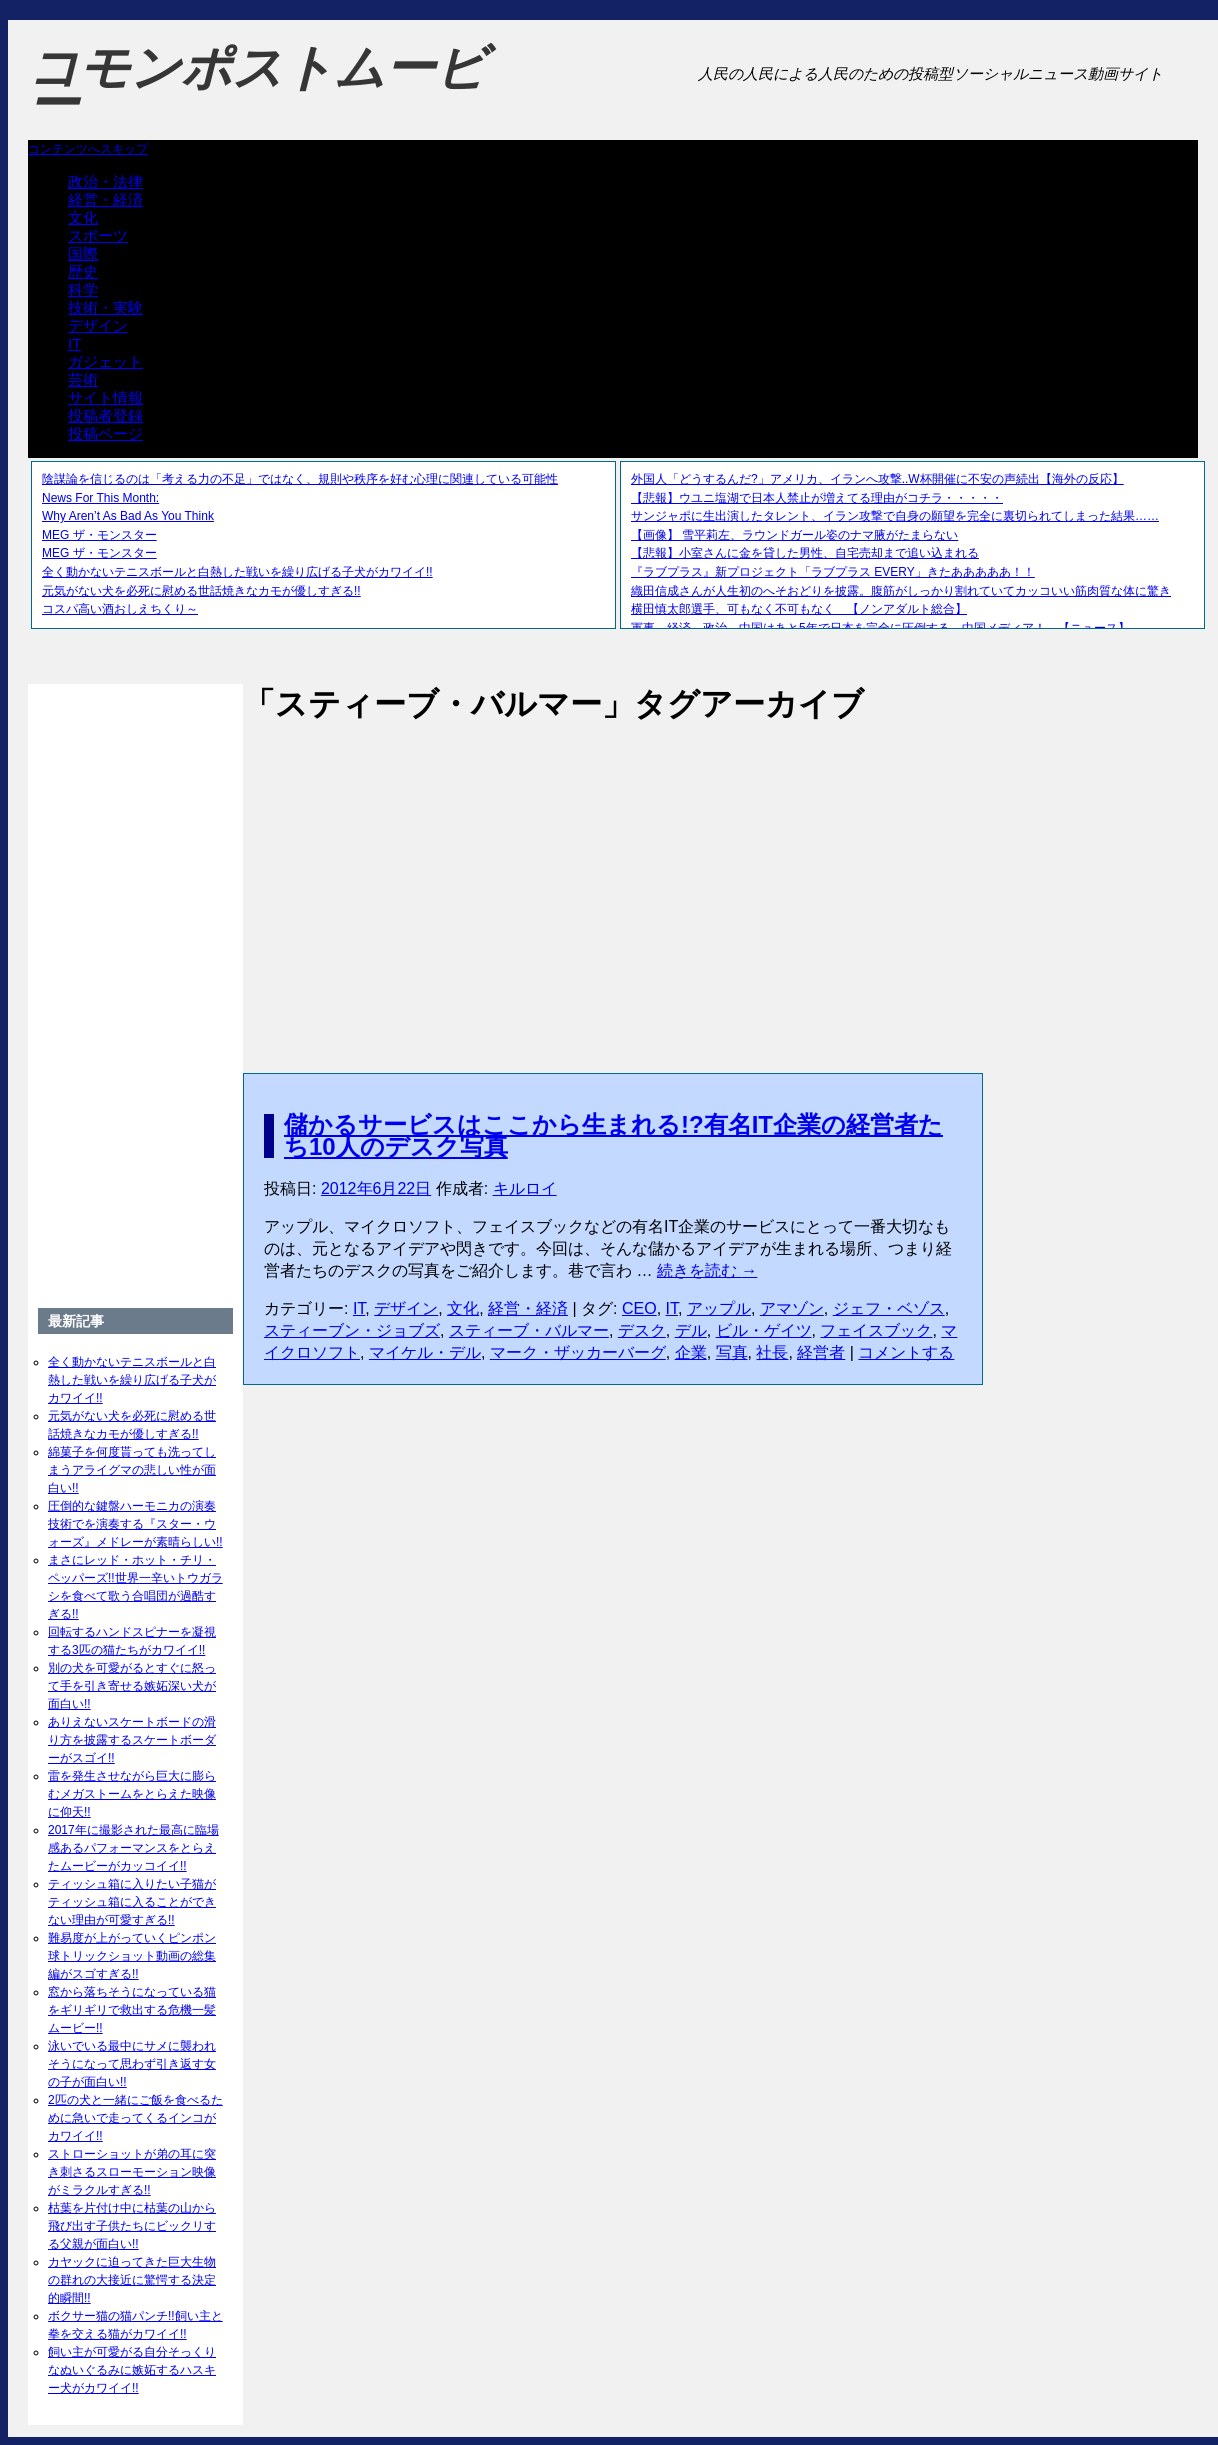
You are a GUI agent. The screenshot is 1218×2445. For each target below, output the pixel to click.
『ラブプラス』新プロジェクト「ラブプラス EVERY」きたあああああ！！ (833, 572)
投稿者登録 (105, 415)
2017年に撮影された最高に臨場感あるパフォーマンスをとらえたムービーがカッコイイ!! (133, 1848)
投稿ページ (105, 433)
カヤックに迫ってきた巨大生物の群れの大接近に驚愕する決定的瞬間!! (132, 2280)
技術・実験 (105, 307)
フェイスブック (876, 1330)
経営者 (821, 1352)
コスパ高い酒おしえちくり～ (120, 609)
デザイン (98, 325)
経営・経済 (105, 199)
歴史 (83, 271)
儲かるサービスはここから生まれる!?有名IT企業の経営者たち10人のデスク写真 (613, 1135)
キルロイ (525, 1188)
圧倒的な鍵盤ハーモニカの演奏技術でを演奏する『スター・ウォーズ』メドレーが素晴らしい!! (135, 1524)
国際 (83, 253)
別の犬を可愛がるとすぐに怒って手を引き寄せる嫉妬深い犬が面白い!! (132, 1686)
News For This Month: (100, 498)
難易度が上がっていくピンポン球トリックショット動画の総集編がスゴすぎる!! (132, 1956)
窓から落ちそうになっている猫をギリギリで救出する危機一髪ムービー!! (132, 2010)
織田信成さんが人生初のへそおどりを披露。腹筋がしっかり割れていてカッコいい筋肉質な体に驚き (901, 591)
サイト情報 (105, 397)
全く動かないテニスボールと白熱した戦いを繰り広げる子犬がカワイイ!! (237, 572)
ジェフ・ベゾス (889, 1308)
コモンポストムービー (257, 86)
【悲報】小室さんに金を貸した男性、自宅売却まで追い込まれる (805, 553)
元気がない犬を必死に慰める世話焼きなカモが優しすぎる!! (201, 591)
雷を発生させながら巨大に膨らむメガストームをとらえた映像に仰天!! (132, 1794)
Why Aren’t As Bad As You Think (128, 516)
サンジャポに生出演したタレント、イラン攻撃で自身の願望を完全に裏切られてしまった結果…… (895, 516)
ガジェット (105, 361)
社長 (772, 1352)
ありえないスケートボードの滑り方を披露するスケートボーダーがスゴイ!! (132, 1740)
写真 (732, 1352)
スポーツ (98, 235)
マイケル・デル (425, 1352)
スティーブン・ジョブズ (352, 1330)
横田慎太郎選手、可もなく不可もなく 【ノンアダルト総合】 (799, 609)
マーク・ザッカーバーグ (578, 1352)
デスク (642, 1330)
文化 (83, 217)
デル (691, 1330)
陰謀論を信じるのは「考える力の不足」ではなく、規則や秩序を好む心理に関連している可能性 (300, 479)
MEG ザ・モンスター (99, 535)
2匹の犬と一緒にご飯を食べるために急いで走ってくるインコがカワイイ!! (135, 2118)
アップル (719, 1308)
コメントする (906, 1352)
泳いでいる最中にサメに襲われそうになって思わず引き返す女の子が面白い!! (132, 2064)
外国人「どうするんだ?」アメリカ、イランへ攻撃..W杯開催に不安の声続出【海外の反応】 (877, 479)
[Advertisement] (613, 877)
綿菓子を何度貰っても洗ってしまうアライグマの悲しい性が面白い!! (132, 1470)
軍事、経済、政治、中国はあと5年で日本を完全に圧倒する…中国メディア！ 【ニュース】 (880, 628)
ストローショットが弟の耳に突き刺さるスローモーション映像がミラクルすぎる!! (132, 2172)
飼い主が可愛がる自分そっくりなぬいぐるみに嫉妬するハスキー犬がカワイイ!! (132, 2370)
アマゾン (792, 1308)
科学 (83, 289)
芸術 (83, 379)
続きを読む (707, 1270)
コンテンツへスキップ (88, 149)
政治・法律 (105, 181)
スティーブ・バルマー (529, 1330)
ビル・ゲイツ (764, 1330)
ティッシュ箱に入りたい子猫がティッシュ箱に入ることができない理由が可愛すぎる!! (132, 1902)
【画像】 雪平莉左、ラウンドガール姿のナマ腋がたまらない (794, 535)
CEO (639, 1308)
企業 (691, 1352)
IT (74, 343)
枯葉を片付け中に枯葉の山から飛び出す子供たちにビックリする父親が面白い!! (132, 2226)
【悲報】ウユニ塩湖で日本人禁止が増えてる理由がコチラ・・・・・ (817, 498)
